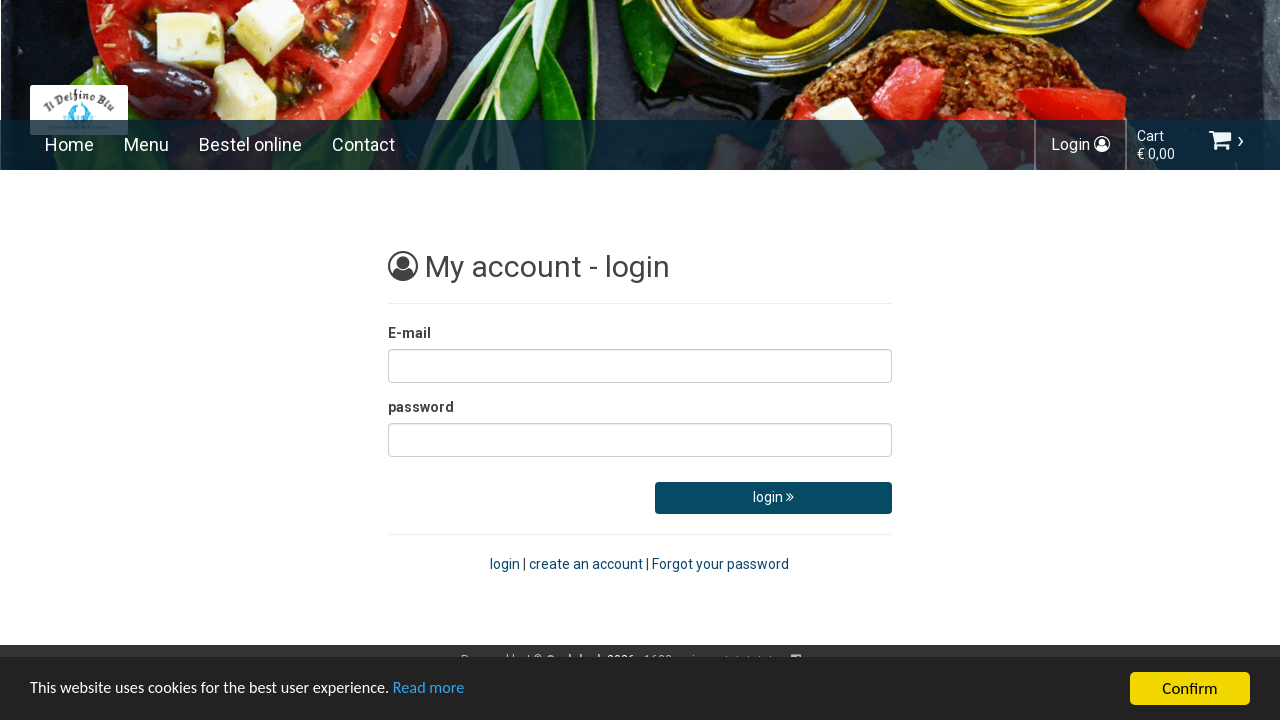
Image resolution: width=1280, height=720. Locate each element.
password (421, 407)
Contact (363, 144)
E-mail (409, 333)
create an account (586, 564)
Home (69, 144)
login (773, 497)
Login (1080, 144)
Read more (448, 691)
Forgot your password (720, 564)
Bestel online (250, 144)
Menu (146, 144)
